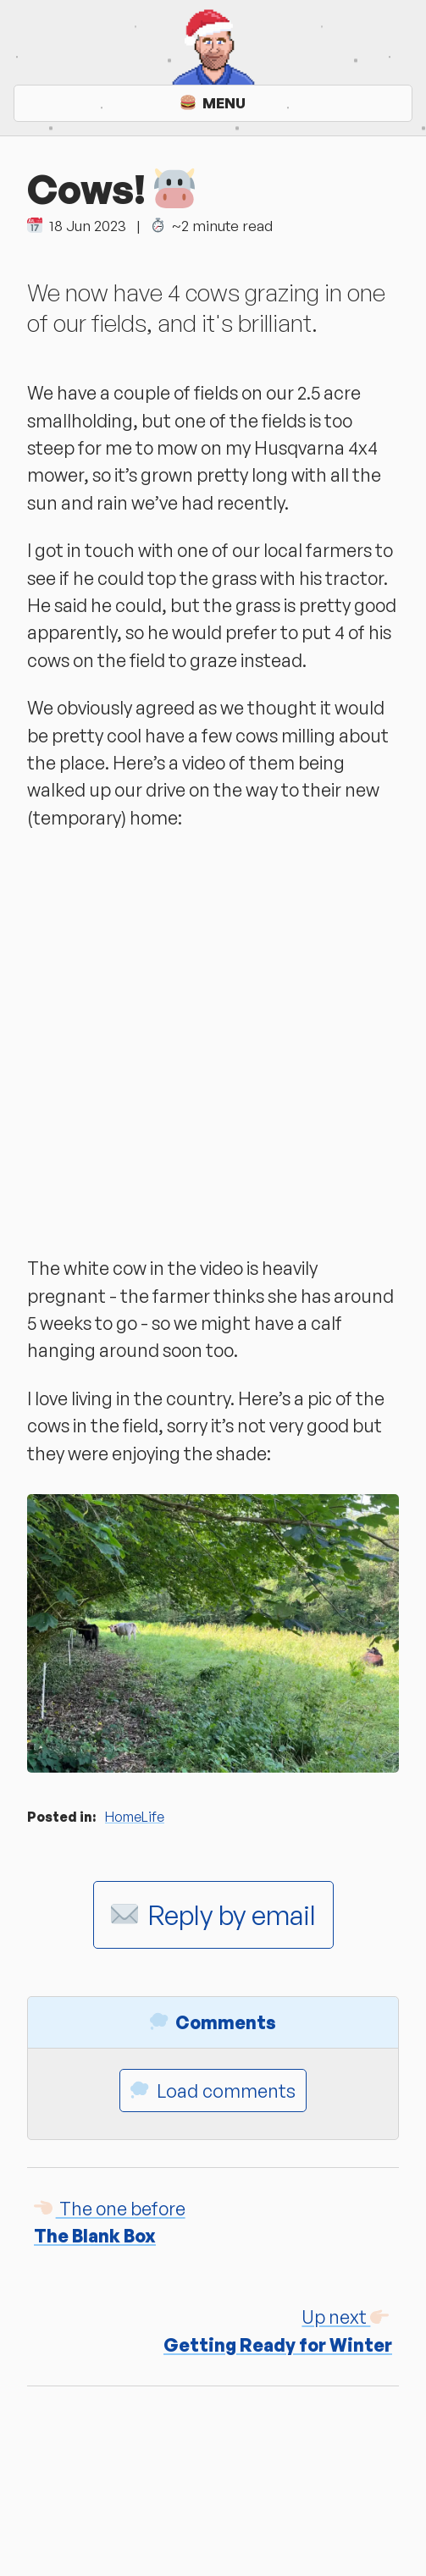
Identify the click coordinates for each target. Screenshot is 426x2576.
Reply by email (213, 1915)
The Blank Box (109, 2222)
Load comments (213, 2090)
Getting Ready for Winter (277, 2330)
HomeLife (134, 1816)
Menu (213, 103)
